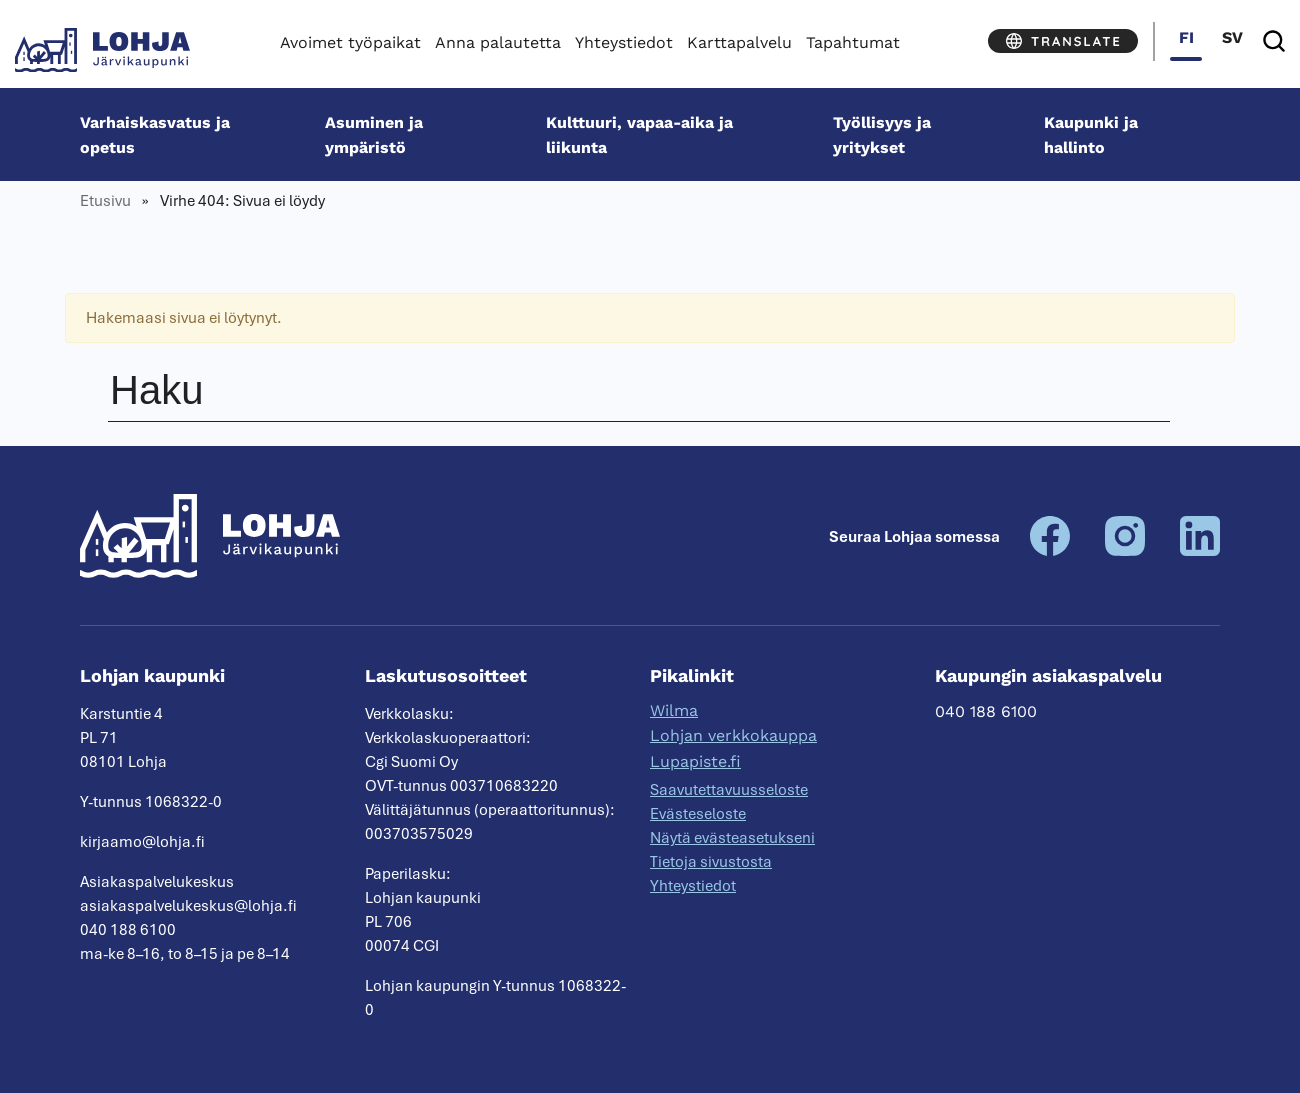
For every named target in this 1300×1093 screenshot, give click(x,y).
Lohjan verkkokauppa (733, 735)
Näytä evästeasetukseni (732, 838)
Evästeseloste (698, 814)
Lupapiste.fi (695, 761)
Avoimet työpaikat (350, 42)
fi (1186, 37)
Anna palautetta (498, 42)
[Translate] (1063, 41)
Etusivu (105, 201)
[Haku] (1274, 41)
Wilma (674, 710)
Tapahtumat (853, 42)
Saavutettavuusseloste (729, 790)
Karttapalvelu (739, 42)
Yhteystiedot (624, 42)
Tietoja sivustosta (711, 862)
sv (1232, 37)
